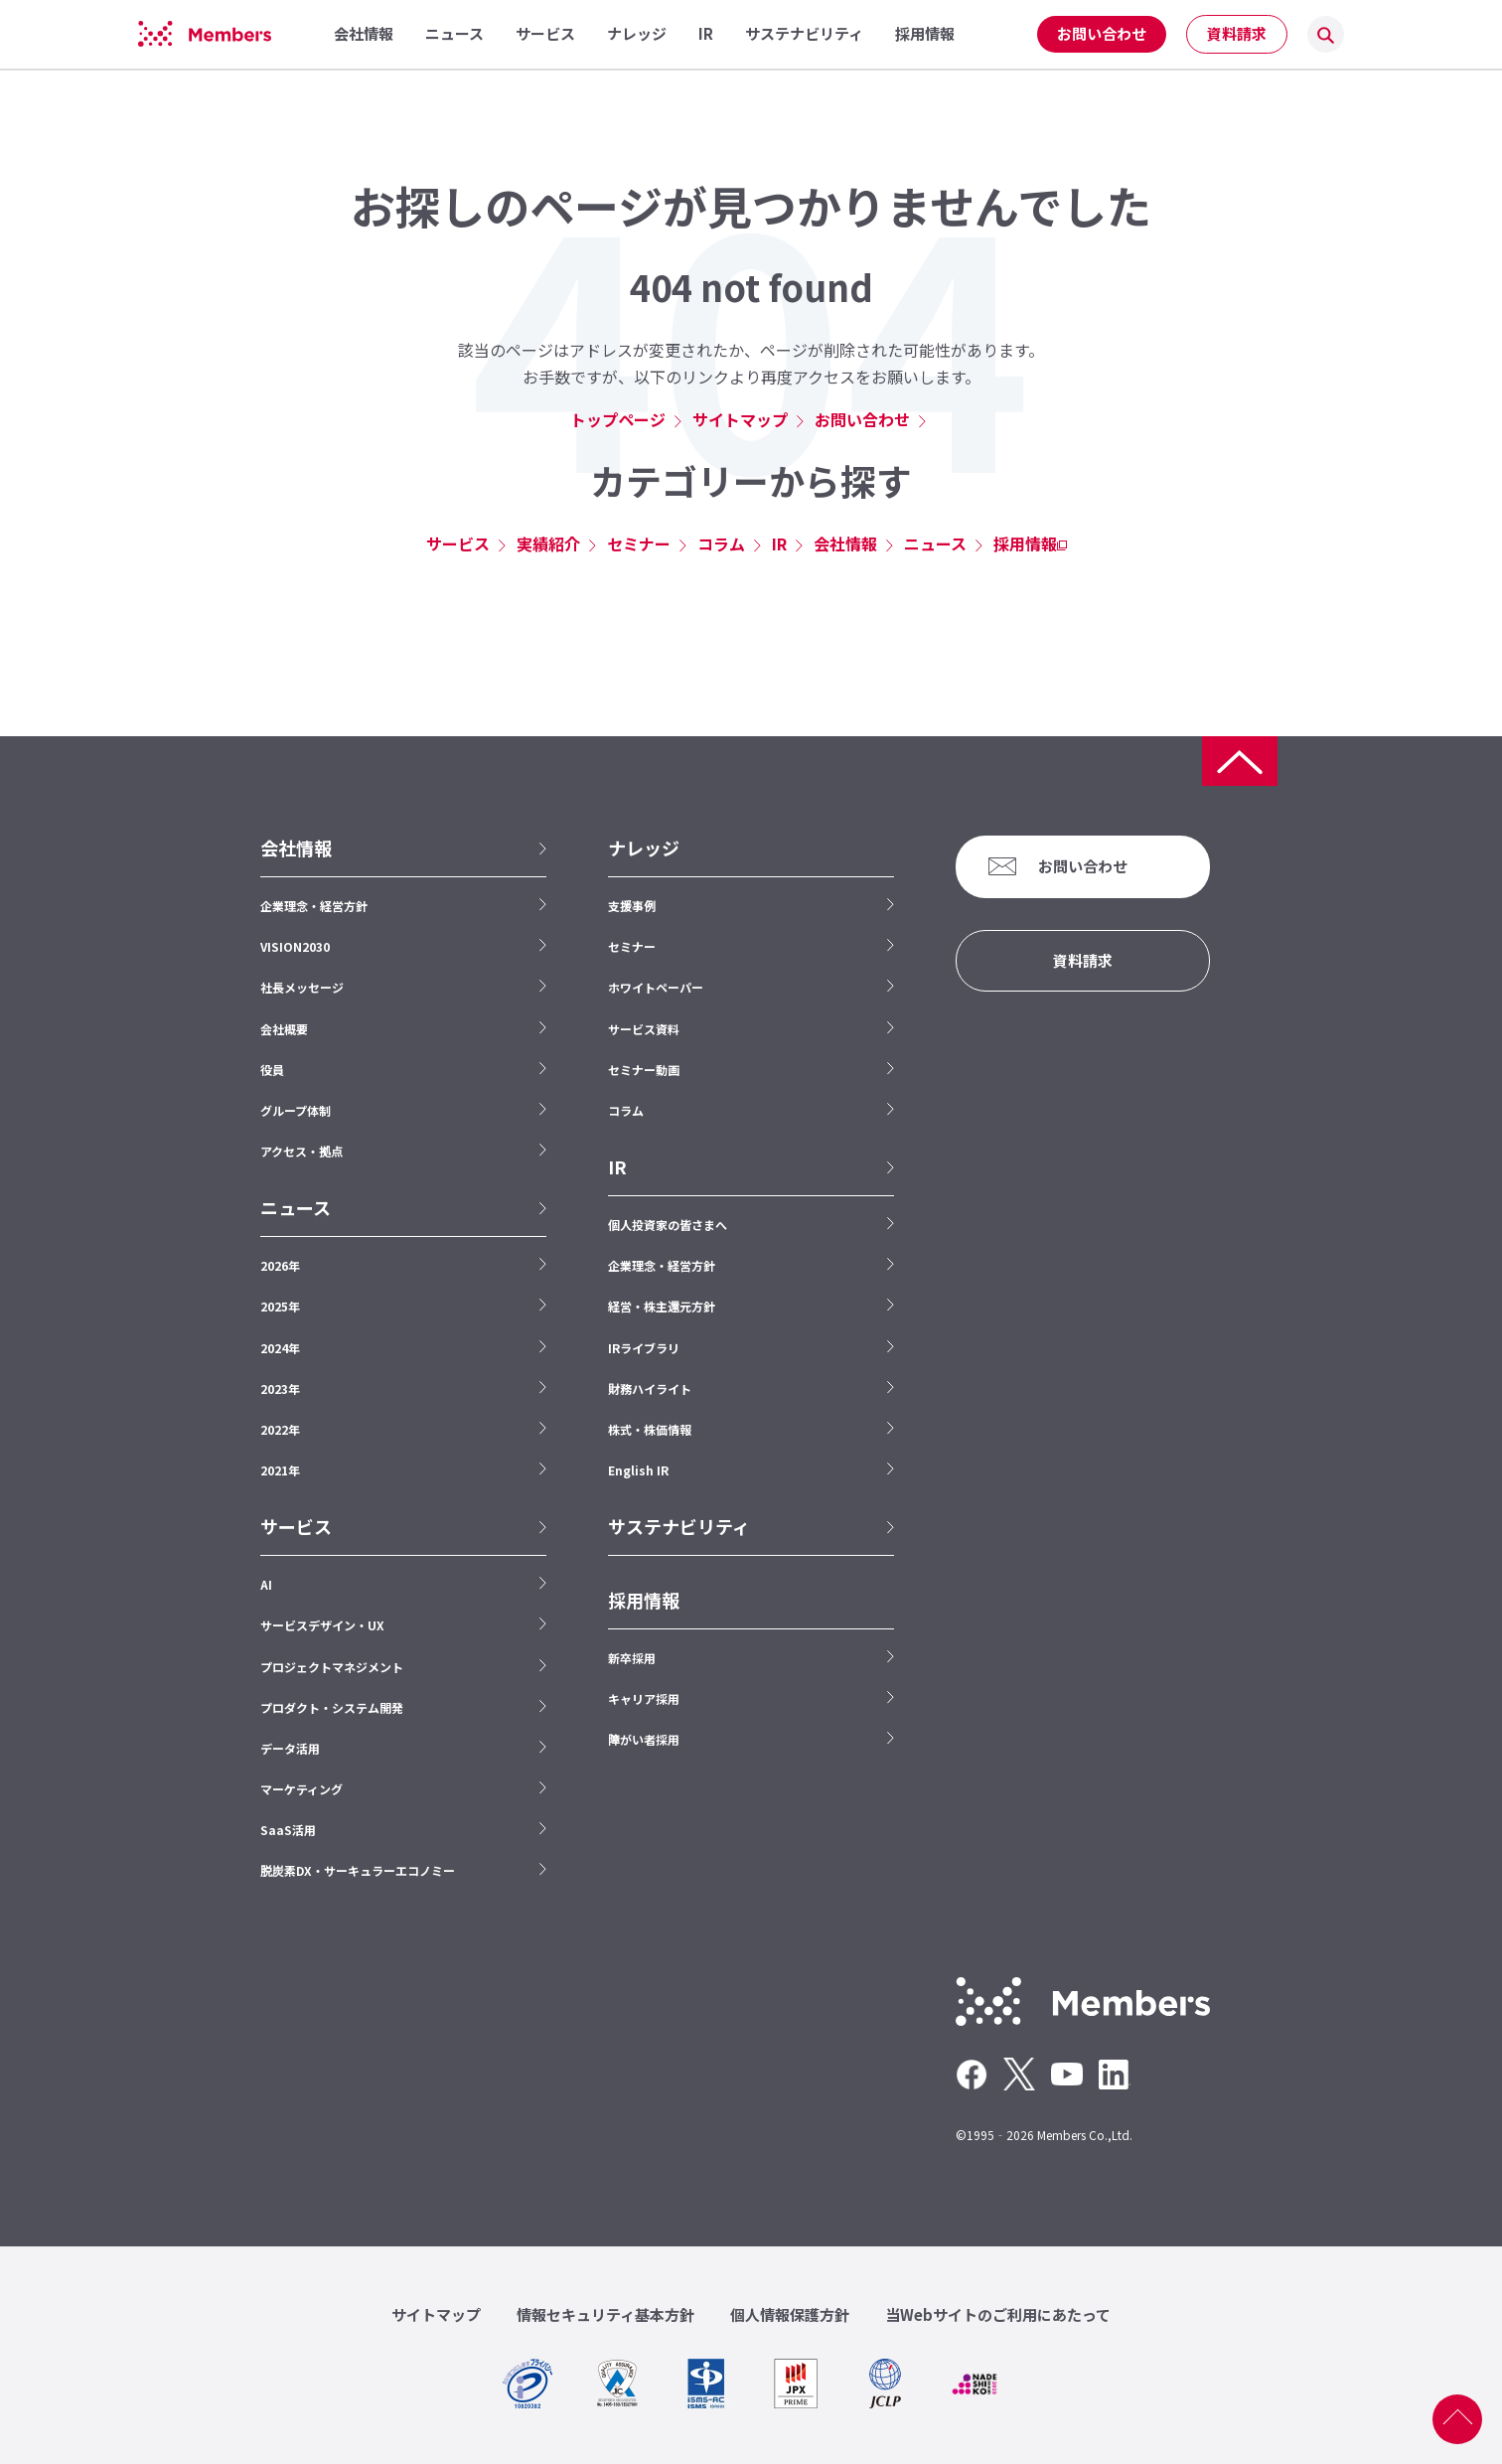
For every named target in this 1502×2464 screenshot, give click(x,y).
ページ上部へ (1457, 2419)
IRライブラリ (643, 1347)
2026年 (280, 1265)
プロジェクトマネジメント (331, 1666)
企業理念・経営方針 (314, 905)
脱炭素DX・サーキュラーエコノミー (357, 1870)
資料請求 (1237, 33)
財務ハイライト (649, 1388)
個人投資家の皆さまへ (667, 1224)
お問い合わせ (1101, 33)
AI (266, 1584)
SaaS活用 (288, 1829)
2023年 (280, 1388)
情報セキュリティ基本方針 (605, 2314)
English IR (638, 1470)
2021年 (280, 1470)
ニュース (935, 543)
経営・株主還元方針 (661, 1306)
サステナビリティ (679, 1526)
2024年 (280, 1347)
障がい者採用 (643, 1739)
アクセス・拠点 (301, 1151)
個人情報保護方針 (789, 2314)
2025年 (280, 1306)
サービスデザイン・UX (322, 1625)
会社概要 (284, 1028)
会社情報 (845, 543)
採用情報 (1025, 543)
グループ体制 (295, 1110)
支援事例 (632, 905)
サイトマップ (740, 419)
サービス (458, 543)
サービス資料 (643, 1028)
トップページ (618, 419)
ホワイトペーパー (655, 987)
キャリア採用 (643, 1698)
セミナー (639, 543)
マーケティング (301, 1788)
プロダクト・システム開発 (331, 1707)
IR (779, 543)
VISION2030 (295, 946)
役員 (272, 1069)
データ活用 (290, 1748)
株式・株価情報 (649, 1429)
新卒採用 (632, 1657)
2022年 (280, 1429)
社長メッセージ (302, 987)
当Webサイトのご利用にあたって (998, 2314)
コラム (721, 543)
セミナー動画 (643, 1069)
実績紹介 (548, 543)
